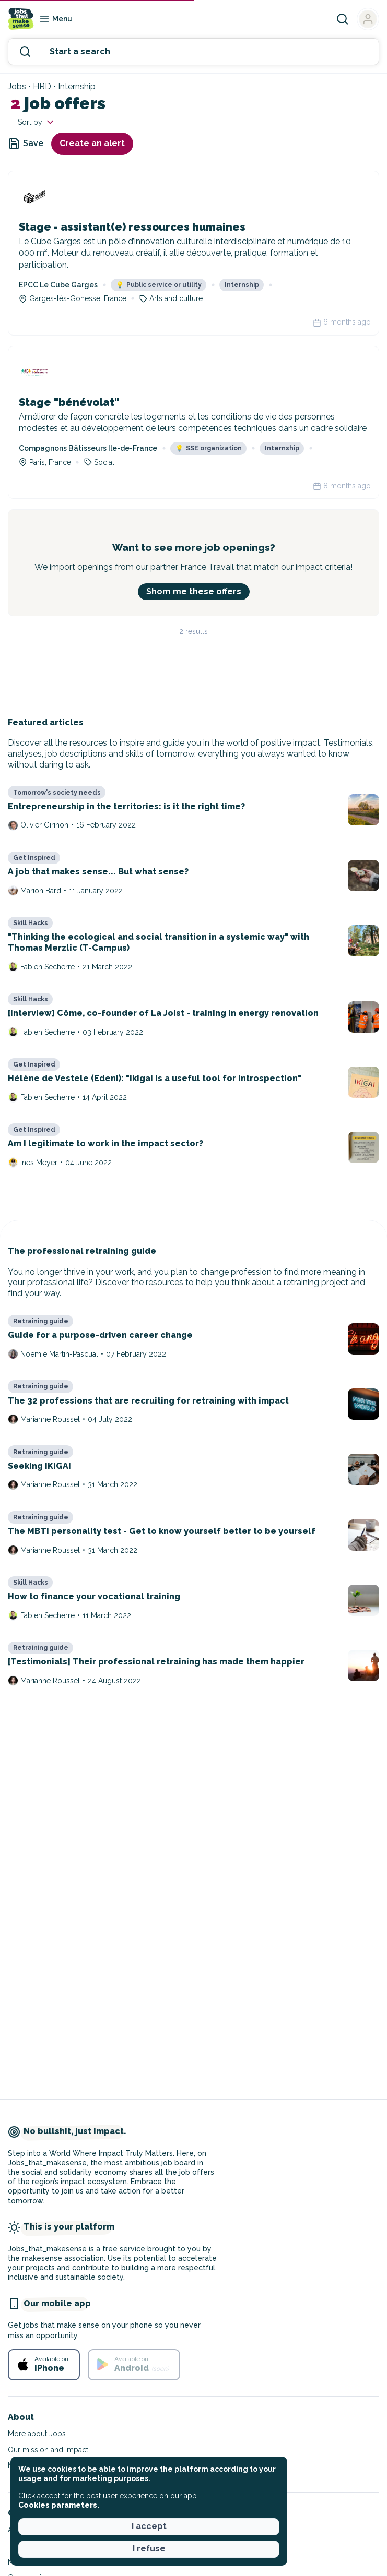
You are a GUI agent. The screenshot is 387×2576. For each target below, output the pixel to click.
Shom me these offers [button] (193, 591)
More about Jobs (37, 2433)
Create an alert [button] (92, 143)
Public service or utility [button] (159, 285)
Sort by (36, 122)
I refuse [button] (149, 2549)
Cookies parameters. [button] (58, 2505)
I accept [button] (149, 2526)
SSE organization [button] (208, 448)
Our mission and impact (48, 2450)
